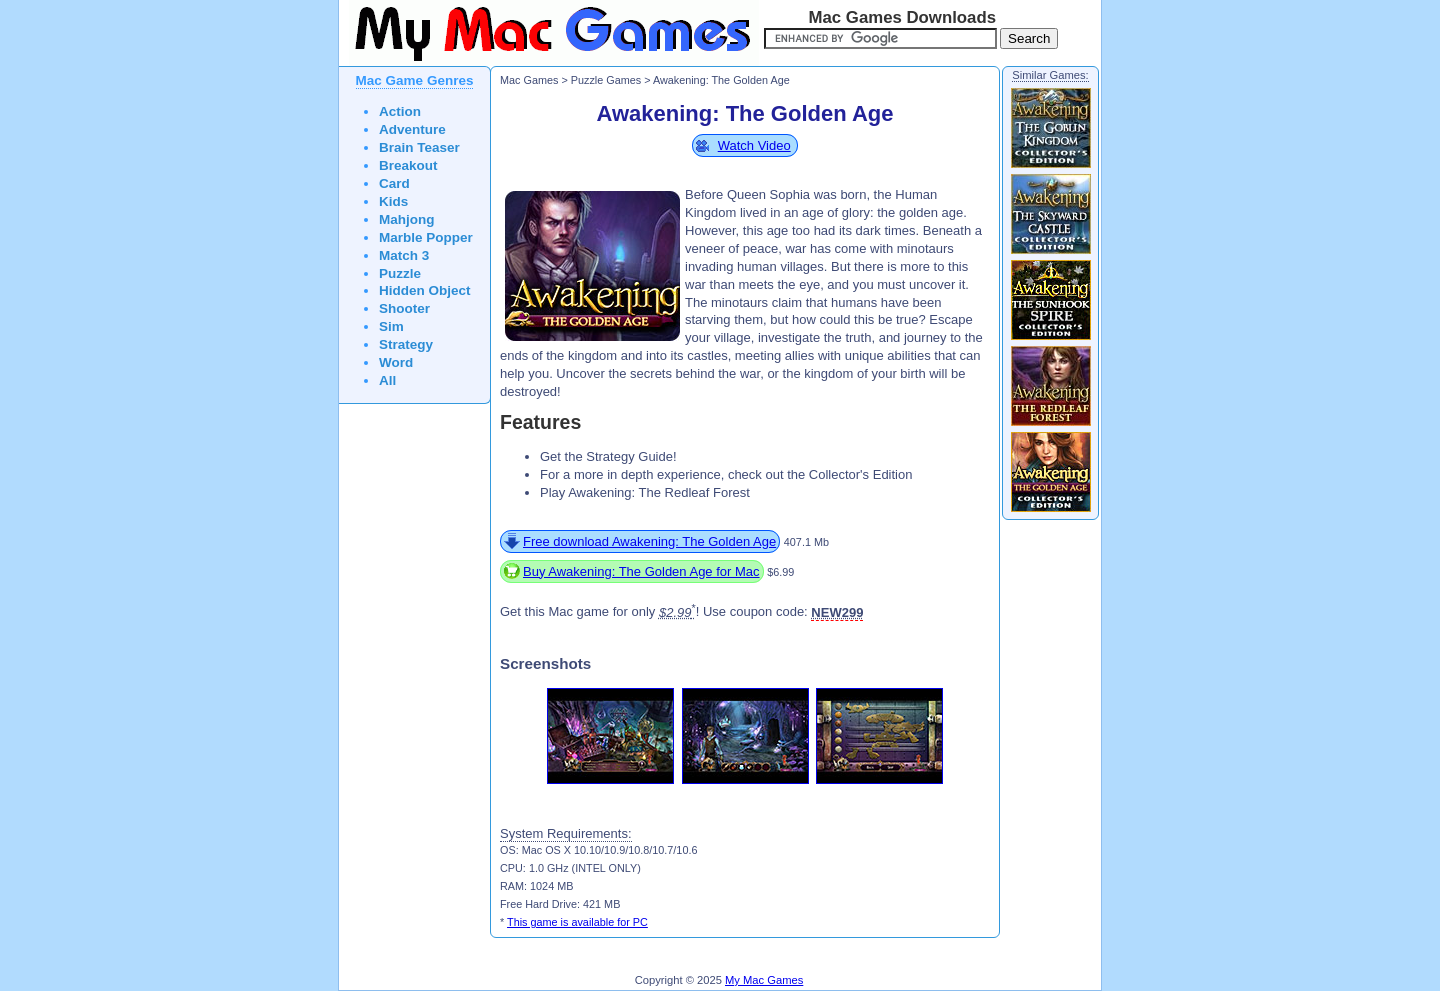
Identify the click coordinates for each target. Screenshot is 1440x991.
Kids (393, 201)
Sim (391, 326)
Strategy (406, 344)
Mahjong (407, 219)
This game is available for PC (577, 922)
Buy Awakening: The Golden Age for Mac (641, 571)
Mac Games (529, 80)
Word (396, 362)
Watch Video (754, 145)
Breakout (408, 165)
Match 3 (404, 255)
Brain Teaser (419, 147)
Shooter (404, 308)
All (387, 380)
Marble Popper (426, 237)
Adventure (412, 129)
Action (400, 111)
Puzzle (400, 273)
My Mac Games (764, 980)
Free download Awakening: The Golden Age (649, 541)
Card (394, 183)
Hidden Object (425, 290)
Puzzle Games (606, 80)
